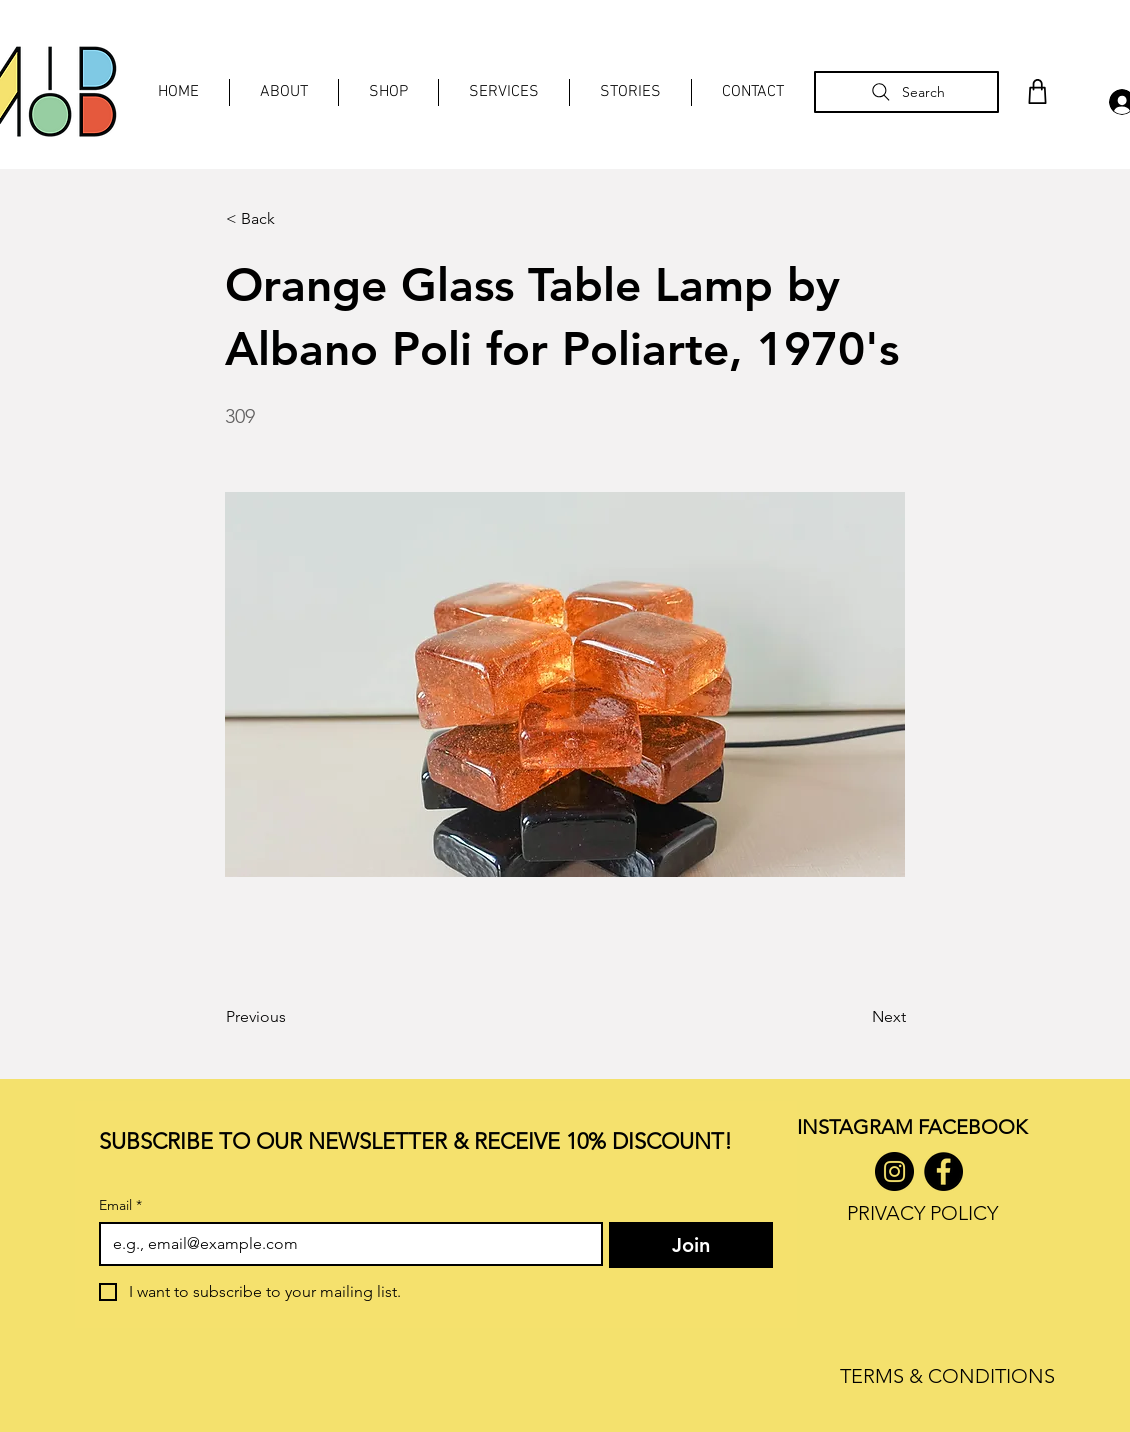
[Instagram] (894, 1171)
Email (120, 1205)
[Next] (856, 1017)
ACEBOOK (977, 1127)
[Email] (345, 1244)
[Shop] (1037, 91)
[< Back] (292, 219)
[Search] (906, 92)
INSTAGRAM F (862, 1127)
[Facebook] (943, 1171)
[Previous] (292, 1017)
